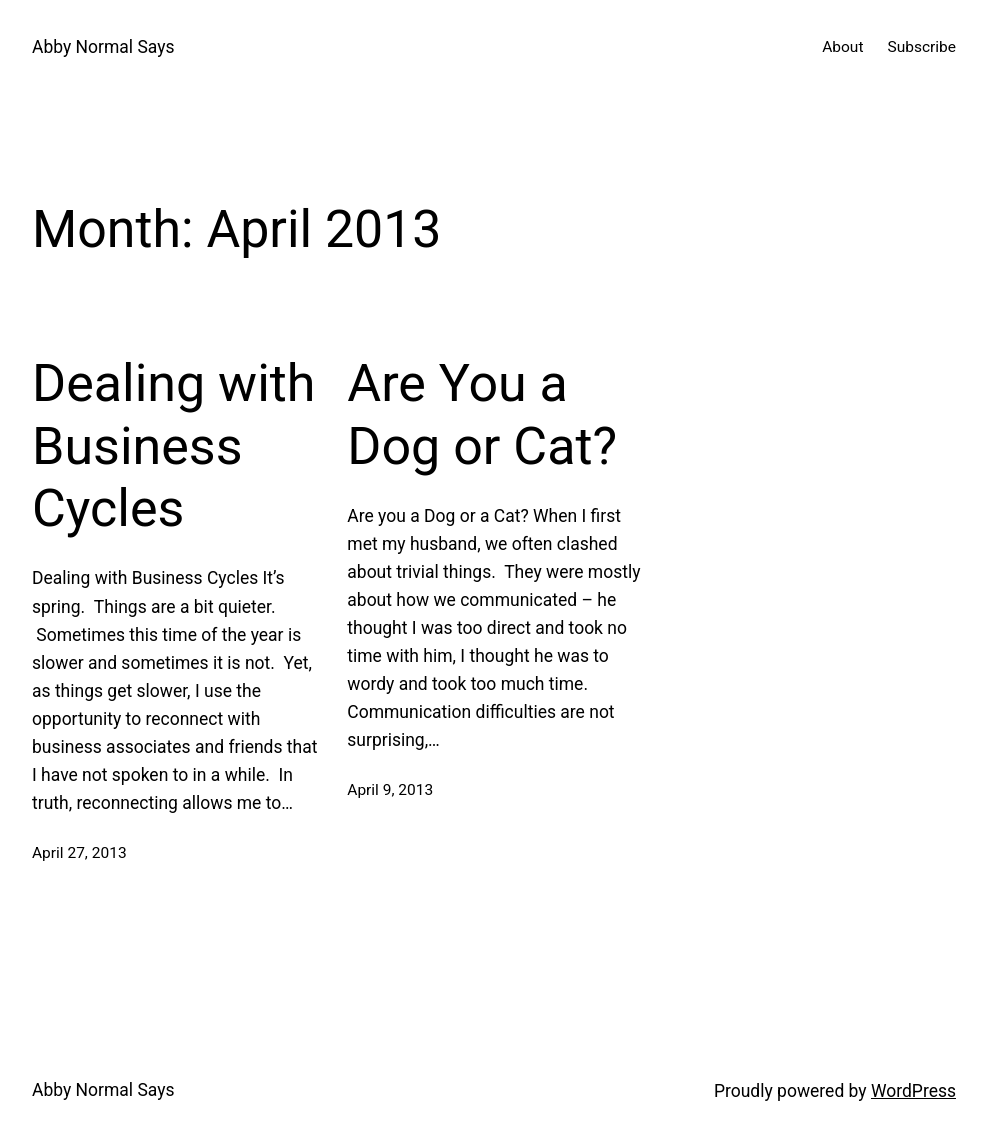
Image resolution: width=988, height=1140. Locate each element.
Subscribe (921, 47)
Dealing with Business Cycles (173, 446)
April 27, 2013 (79, 853)
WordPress (913, 1091)
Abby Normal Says (103, 47)
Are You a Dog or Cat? (482, 414)
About (842, 47)
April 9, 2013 (390, 790)
